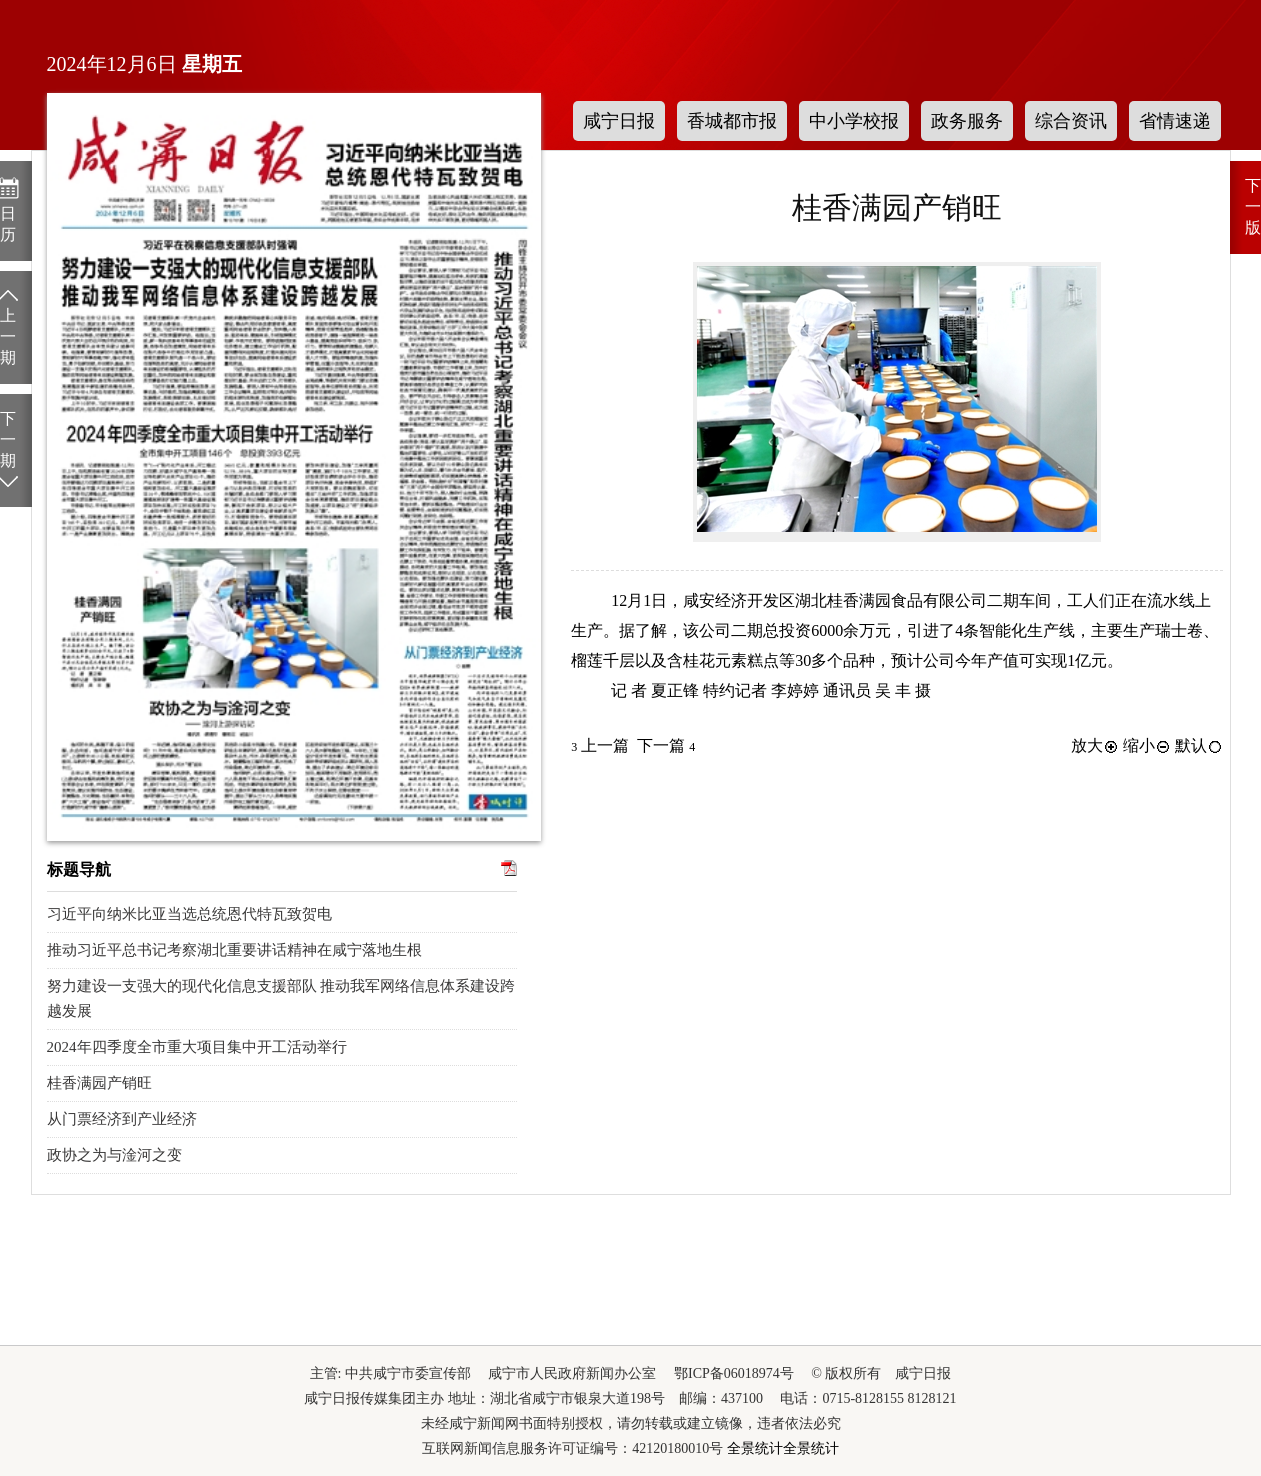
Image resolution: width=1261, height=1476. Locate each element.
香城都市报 (732, 121)
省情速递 (1175, 121)
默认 (1199, 745)
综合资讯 (1071, 121)
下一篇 (666, 745)
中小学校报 (854, 121)
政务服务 (967, 121)
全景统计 (755, 1448)
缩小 (1147, 745)
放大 (1095, 745)
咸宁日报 (619, 121)
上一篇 (600, 745)
